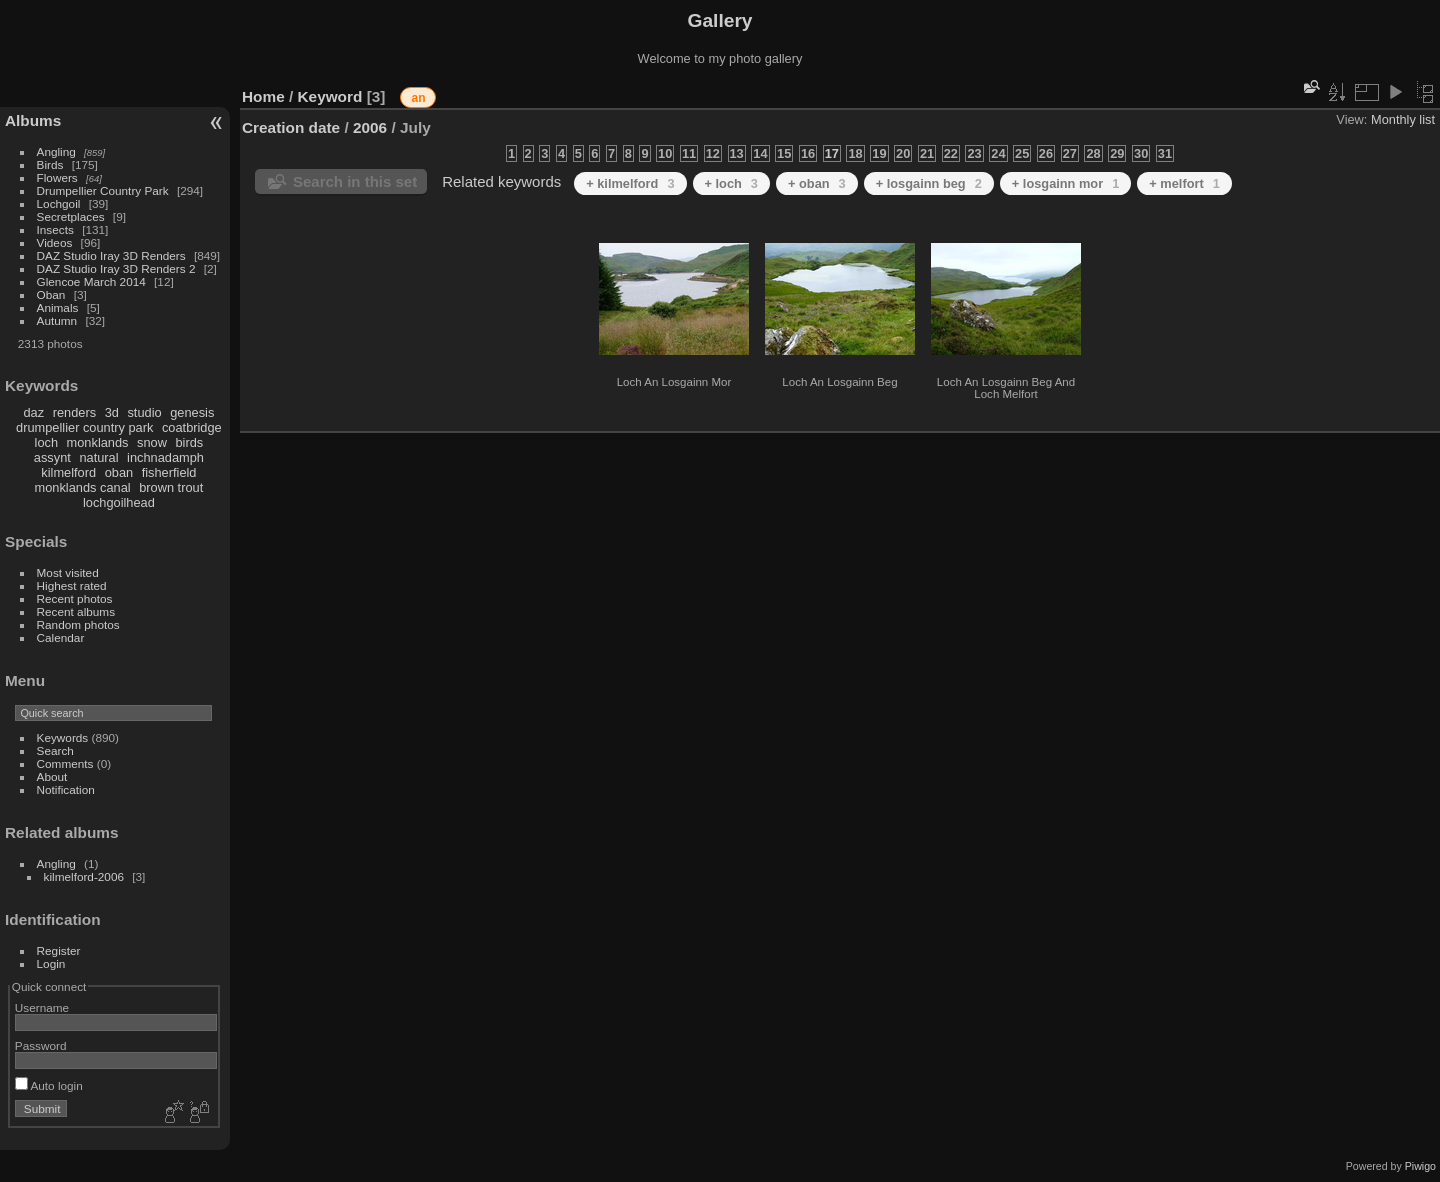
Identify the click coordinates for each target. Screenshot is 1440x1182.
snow (152, 442)
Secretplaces (71, 216)
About (52, 776)
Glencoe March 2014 (91, 281)
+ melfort (1184, 183)
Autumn (57, 320)
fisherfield (169, 472)
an (418, 98)
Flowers (57, 177)
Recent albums (76, 611)
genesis (192, 412)
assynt (52, 457)
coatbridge (192, 427)
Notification (66, 789)
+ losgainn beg (929, 183)
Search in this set (355, 181)
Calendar (61, 637)
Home (263, 96)
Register (59, 950)
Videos (55, 242)
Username (42, 1007)
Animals (58, 307)
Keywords (63, 737)
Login (51, 963)
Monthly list (1403, 119)
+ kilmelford (630, 183)
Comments (65, 763)
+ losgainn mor (1066, 183)
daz (34, 412)
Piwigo (1420, 1166)
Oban (51, 294)
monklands (98, 442)
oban (119, 472)
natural (98, 457)
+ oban (817, 183)
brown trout (171, 487)
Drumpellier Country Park (103, 190)
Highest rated (72, 585)
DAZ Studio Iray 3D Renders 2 (116, 268)
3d (112, 412)
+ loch (731, 183)
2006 (370, 127)
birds (189, 442)
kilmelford (68, 472)
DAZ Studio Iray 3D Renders (111, 255)
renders (74, 412)
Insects (55, 229)
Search (55, 750)
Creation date (291, 127)
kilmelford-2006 (84, 876)
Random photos (78, 624)
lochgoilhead (119, 502)
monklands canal (83, 487)
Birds (50, 164)
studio (144, 412)
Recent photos (75, 598)
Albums (33, 120)
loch (46, 442)
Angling (56, 151)
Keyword (330, 96)
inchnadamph (165, 457)
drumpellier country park (84, 427)
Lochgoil (59, 203)
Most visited (68, 572)
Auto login (49, 1085)
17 (832, 153)
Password (41, 1045)
